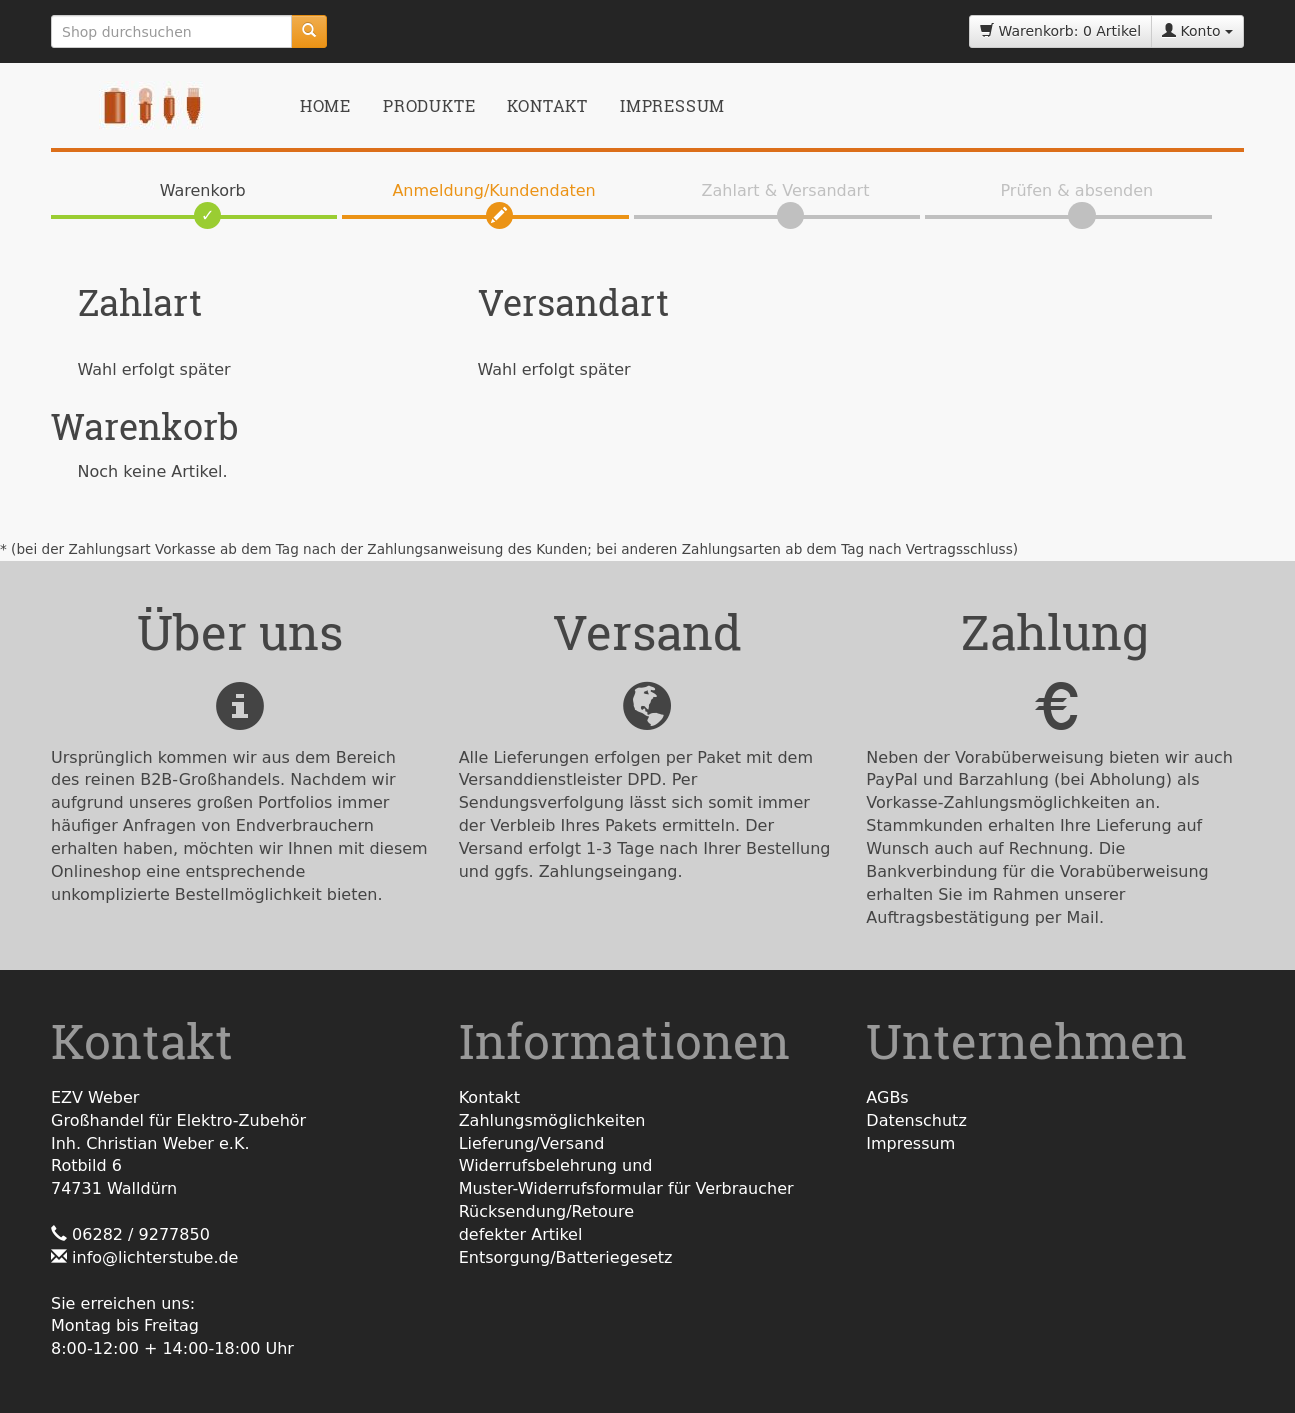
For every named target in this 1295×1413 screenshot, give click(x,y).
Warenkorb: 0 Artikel (1060, 31)
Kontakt (547, 105)
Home (325, 105)
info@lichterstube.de (155, 1257)
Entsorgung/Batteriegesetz (566, 1257)
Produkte (429, 105)
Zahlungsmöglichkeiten (552, 1120)
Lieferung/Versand (532, 1143)
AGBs (887, 1097)
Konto (1197, 31)
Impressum (672, 105)
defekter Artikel (521, 1234)
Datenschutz (916, 1120)
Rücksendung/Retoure (546, 1211)
